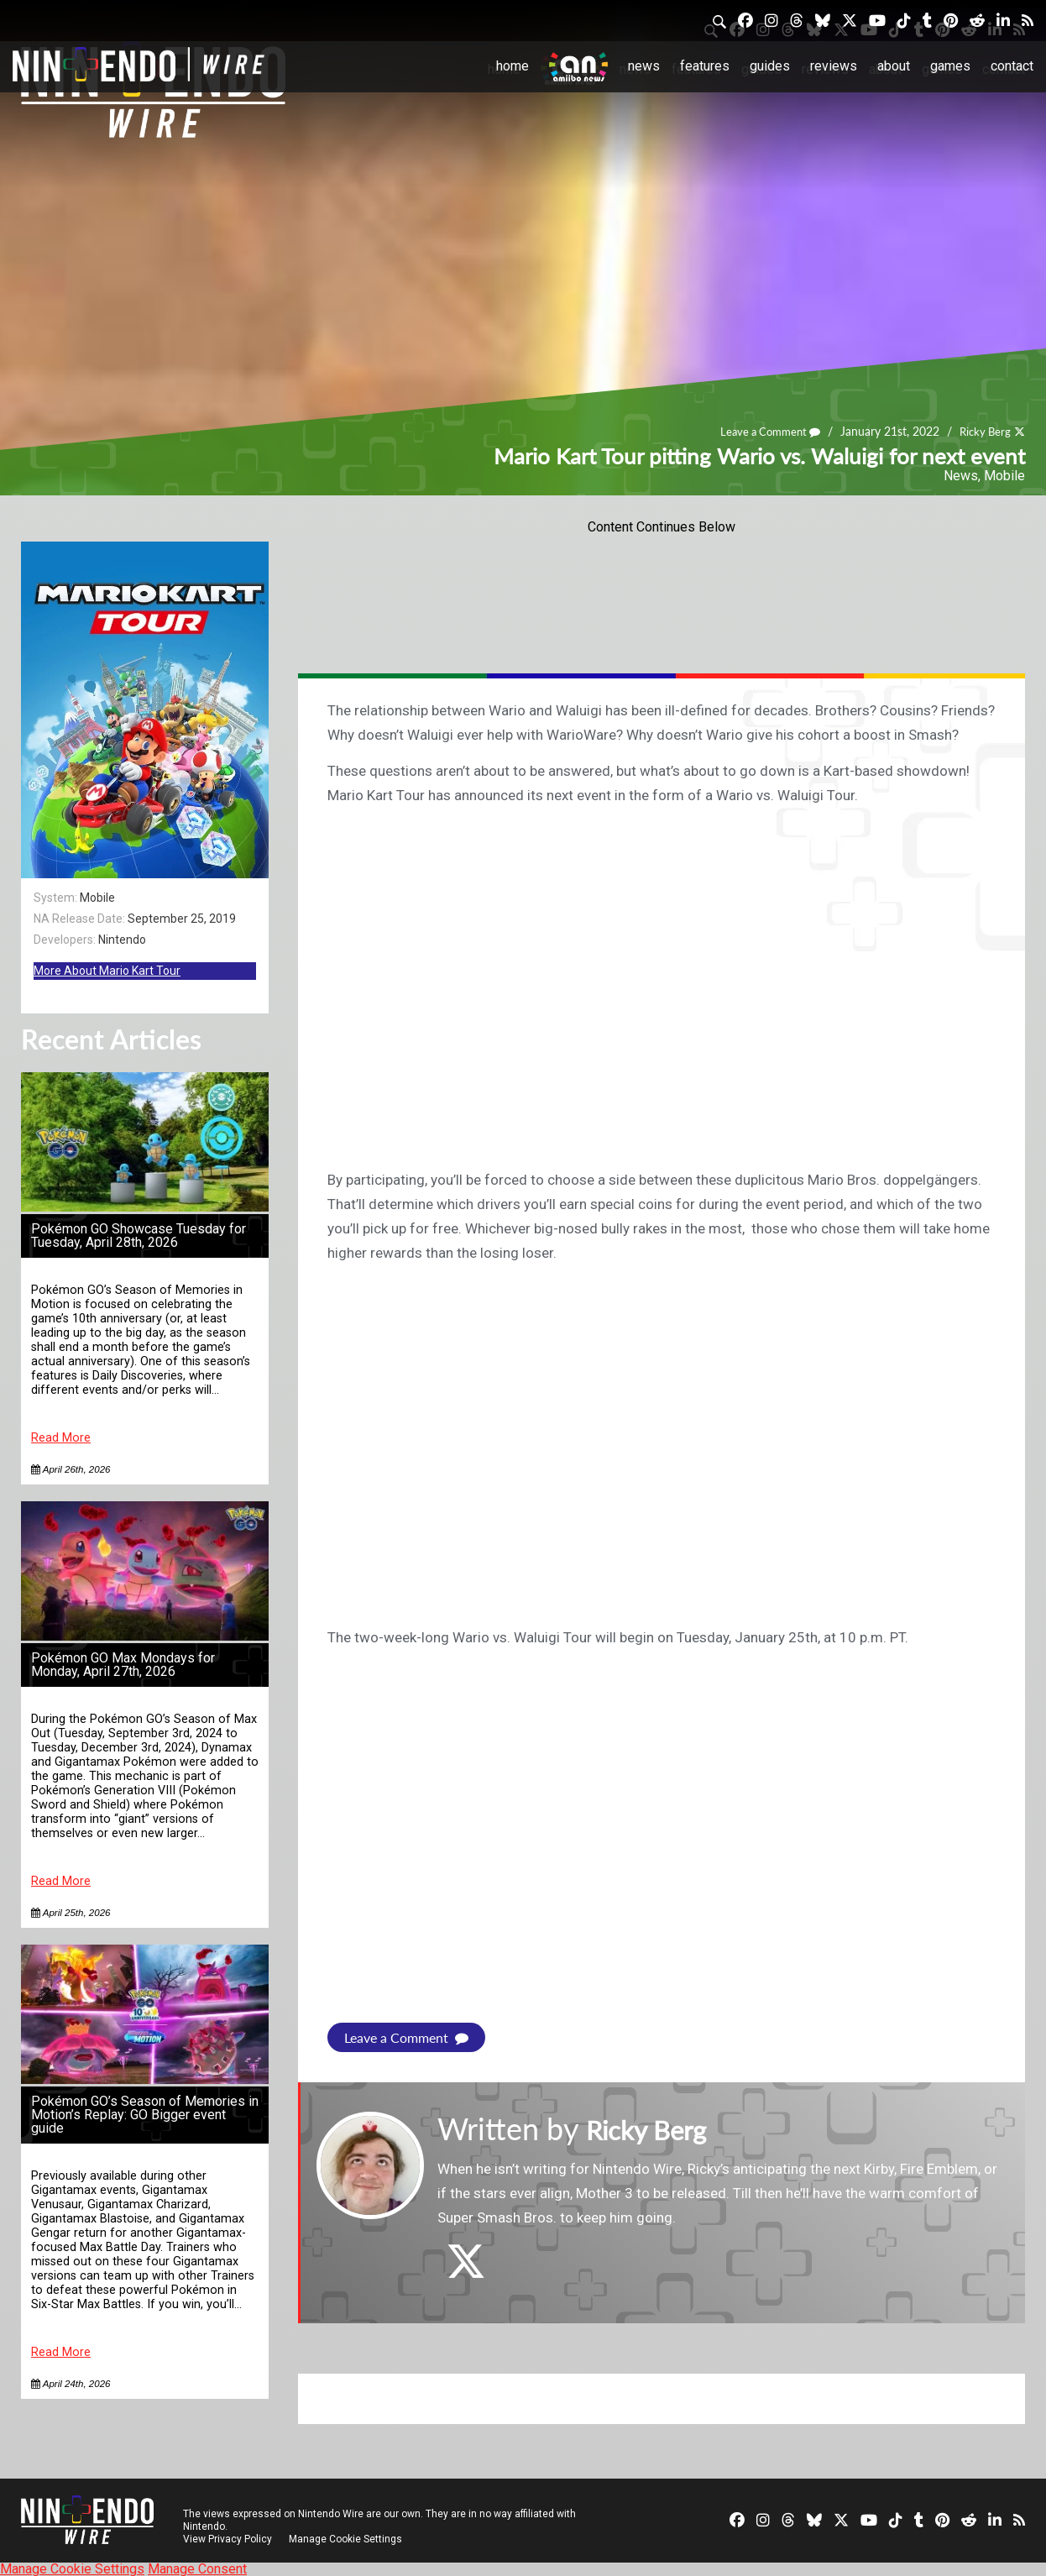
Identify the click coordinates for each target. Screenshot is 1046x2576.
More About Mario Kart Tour (107, 970)
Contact (1012, 66)
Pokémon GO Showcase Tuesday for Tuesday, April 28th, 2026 (138, 1235)
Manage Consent (197, 2568)
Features (705, 66)
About (893, 66)
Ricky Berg (982, 432)
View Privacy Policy (227, 2538)
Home (512, 66)
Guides (770, 66)
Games (950, 66)
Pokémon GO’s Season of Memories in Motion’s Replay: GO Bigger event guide (145, 2114)
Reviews (833, 66)
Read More (61, 1438)
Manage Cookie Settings (348, 2538)
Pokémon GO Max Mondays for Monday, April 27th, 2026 (123, 1664)
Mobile (1004, 476)
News (644, 66)
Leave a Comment (762, 432)
